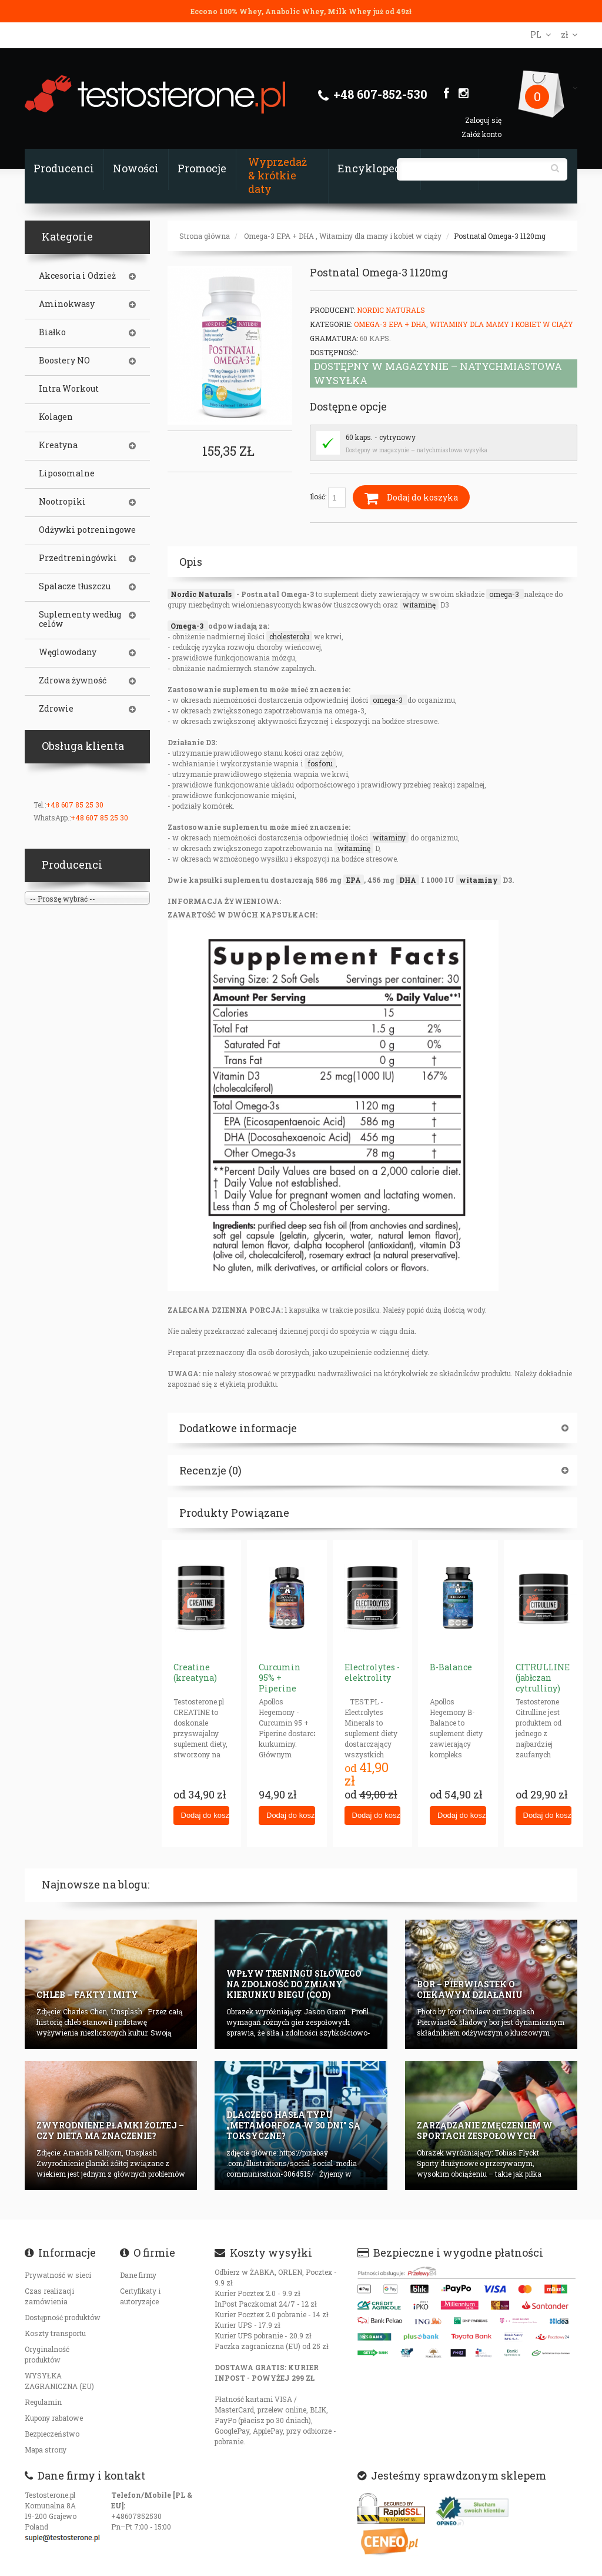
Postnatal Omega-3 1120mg (500, 236)
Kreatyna (58, 445)
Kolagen (56, 417)
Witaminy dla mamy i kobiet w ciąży (380, 236)
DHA (407, 880)
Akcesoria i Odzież (77, 276)
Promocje (202, 168)
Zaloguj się (483, 120)
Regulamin (43, 2402)
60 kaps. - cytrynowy (381, 437)
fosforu (320, 763)
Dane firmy (138, 2275)
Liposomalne (67, 473)
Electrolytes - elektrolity (372, 1672)
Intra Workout (69, 388)
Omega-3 (187, 625)
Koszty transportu (55, 2333)
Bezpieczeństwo (52, 2433)
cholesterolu (289, 636)
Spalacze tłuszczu (75, 586)
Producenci (64, 168)
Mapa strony (45, 2449)
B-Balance (451, 1667)
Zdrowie (56, 708)
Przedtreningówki (78, 558)
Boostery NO (64, 360)
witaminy (389, 837)
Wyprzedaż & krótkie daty (277, 175)
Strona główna (204, 236)
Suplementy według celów (80, 619)
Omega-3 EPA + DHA (279, 236)
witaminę (419, 604)
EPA (353, 880)
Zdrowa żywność (72, 680)
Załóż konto (481, 134)
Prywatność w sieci (58, 2275)
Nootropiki (62, 501)
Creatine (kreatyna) (195, 1672)
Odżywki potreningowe (87, 530)
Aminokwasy (67, 304)
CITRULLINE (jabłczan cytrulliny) (543, 1677)
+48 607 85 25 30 (74, 804)
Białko (52, 332)
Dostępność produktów (63, 2317)
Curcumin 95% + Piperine (279, 1677)
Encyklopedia (374, 168)
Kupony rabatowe (54, 2417)
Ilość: (328, 498)
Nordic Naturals (391, 310)
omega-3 (505, 594)
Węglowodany (67, 652)
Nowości (136, 168)
